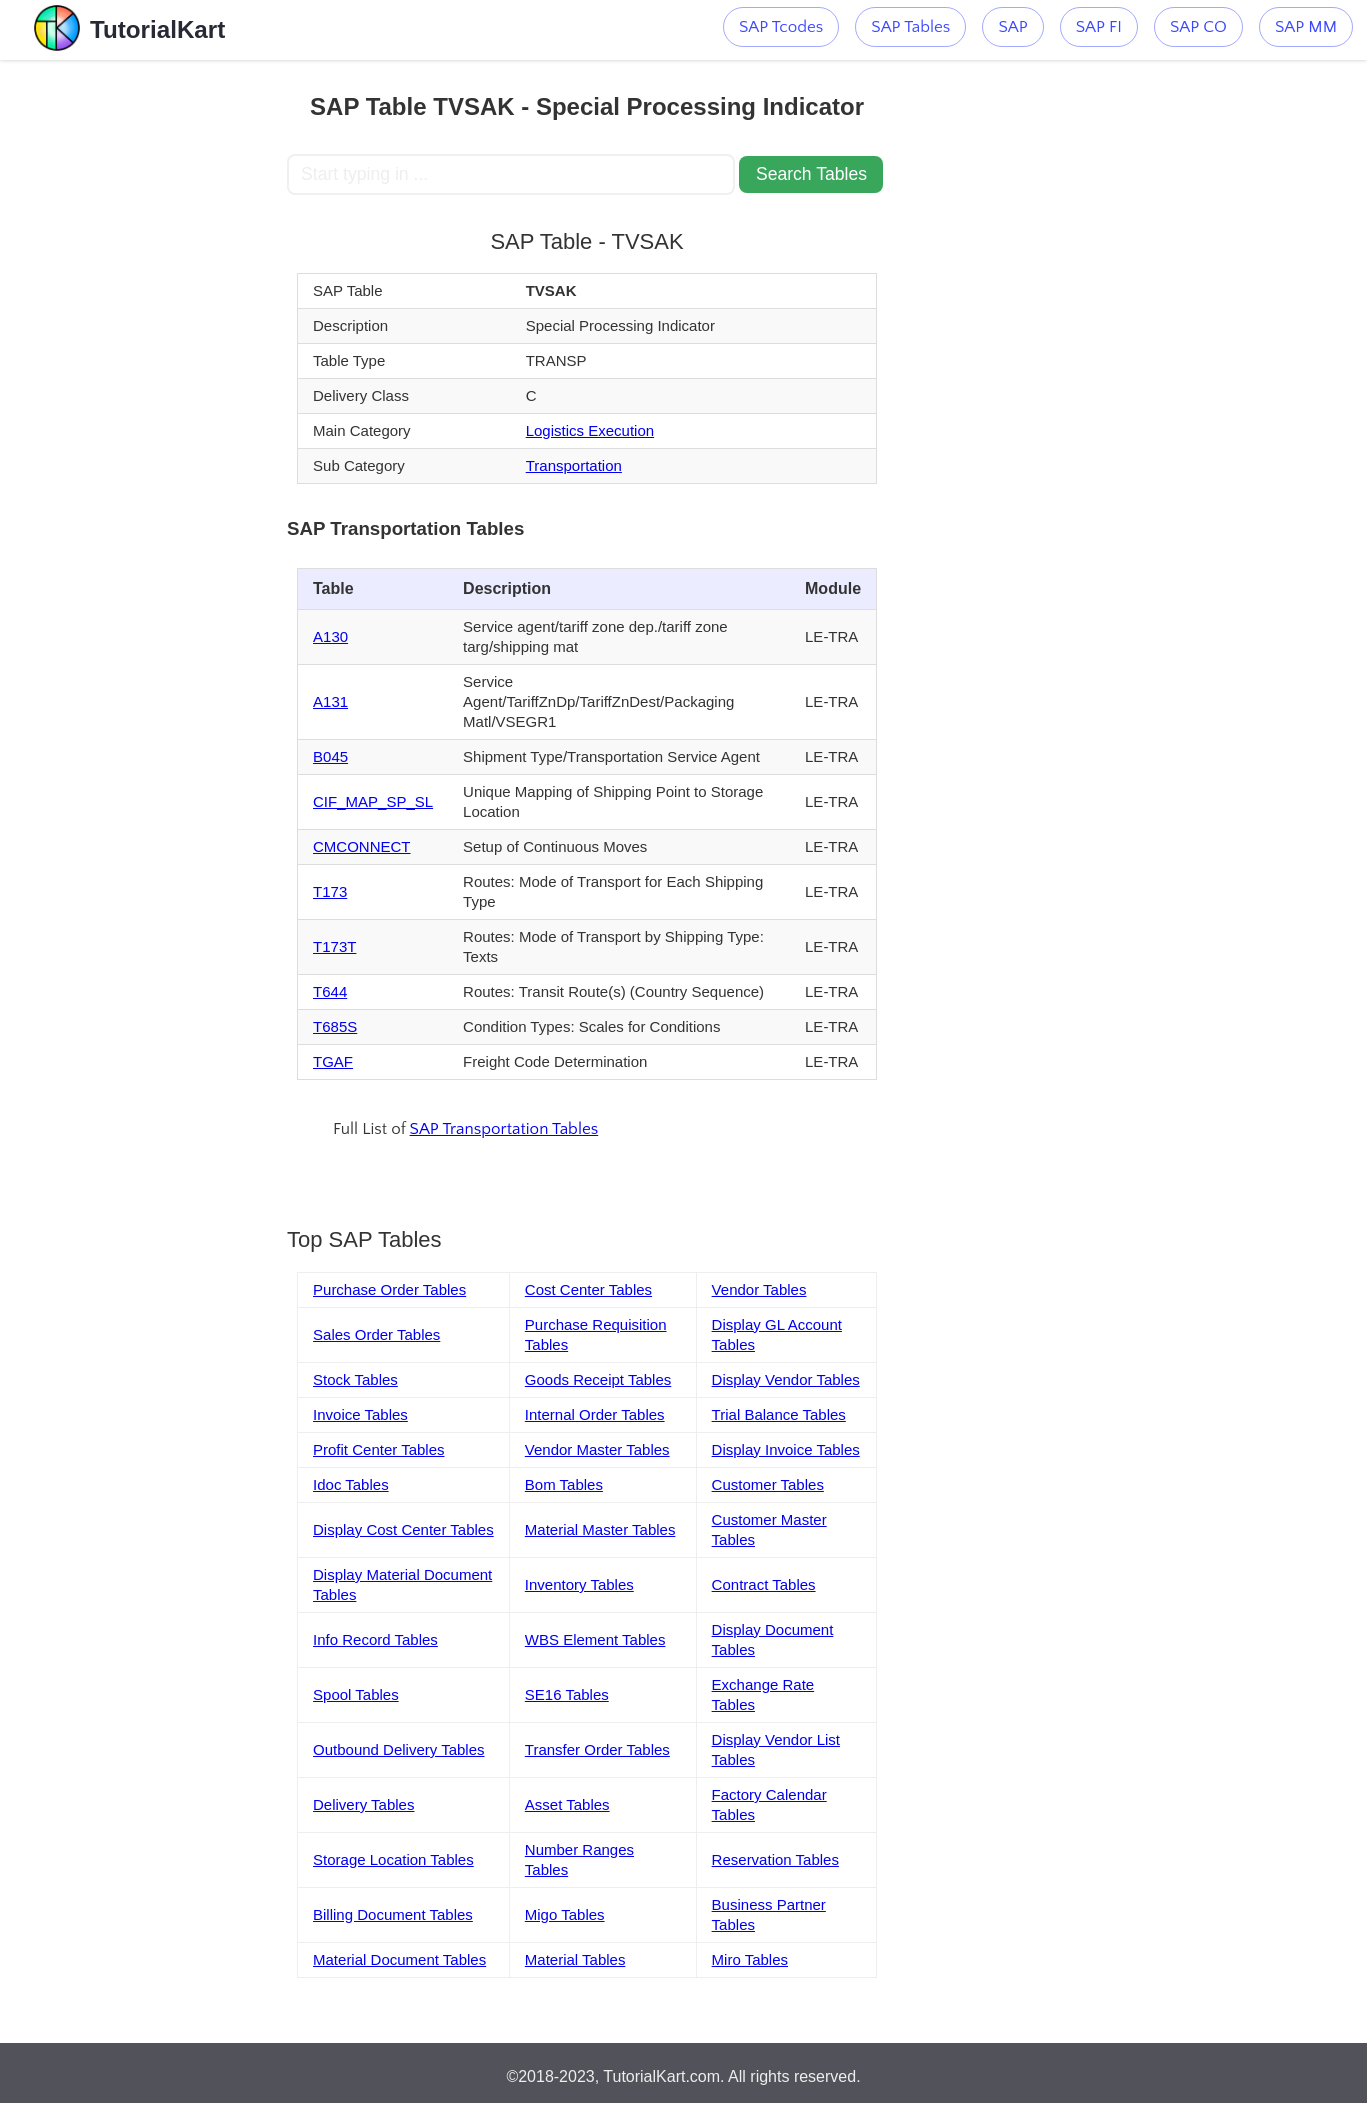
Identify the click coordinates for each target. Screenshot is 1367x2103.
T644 (330, 991)
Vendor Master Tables (597, 1449)
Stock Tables (355, 1379)
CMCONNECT (362, 846)
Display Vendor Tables (786, 1379)
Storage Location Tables (393, 1859)
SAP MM (1306, 27)
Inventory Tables (579, 1584)
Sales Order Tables (376, 1334)
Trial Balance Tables (779, 1414)
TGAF (333, 1061)
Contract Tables (764, 1584)
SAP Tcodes (781, 27)
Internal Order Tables (595, 1414)
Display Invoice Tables (786, 1449)
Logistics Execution (590, 430)
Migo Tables (565, 1914)
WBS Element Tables (595, 1639)
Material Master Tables (600, 1529)
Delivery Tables (363, 1804)
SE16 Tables (567, 1694)
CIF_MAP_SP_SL (373, 801)
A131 (330, 701)
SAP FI (1099, 27)
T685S (335, 1026)
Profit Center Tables (378, 1449)
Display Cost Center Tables (403, 1529)
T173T (334, 946)
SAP (1012, 27)
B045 (330, 756)
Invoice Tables (360, 1414)
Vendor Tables (759, 1289)
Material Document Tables (399, 1959)
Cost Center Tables (588, 1289)
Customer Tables (768, 1484)
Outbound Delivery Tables (399, 1749)
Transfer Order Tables (597, 1749)
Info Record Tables (375, 1639)
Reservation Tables (775, 1859)
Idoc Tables (351, 1484)
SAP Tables (910, 27)
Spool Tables (356, 1694)
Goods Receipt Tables (598, 1379)
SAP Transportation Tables (504, 1129)
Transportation (574, 465)
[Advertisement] (144, 360)
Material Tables (575, 1959)
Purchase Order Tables (389, 1289)
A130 (330, 636)
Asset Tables (567, 1804)
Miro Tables (750, 1959)
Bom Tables (564, 1484)
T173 (330, 891)
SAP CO (1198, 27)
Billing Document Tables (393, 1914)
